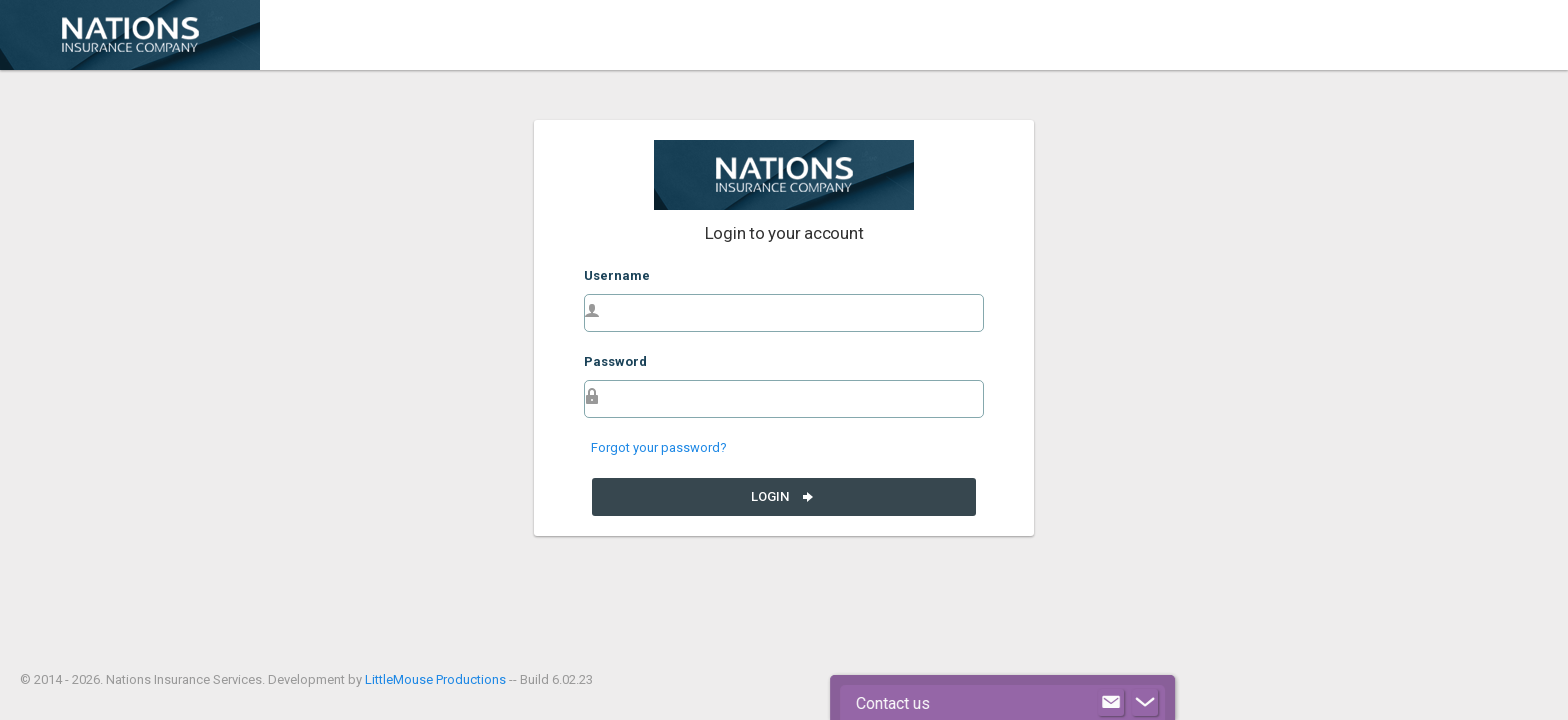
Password (615, 361)
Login (783, 497)
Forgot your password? (659, 447)
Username (617, 275)
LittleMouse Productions (435, 679)
